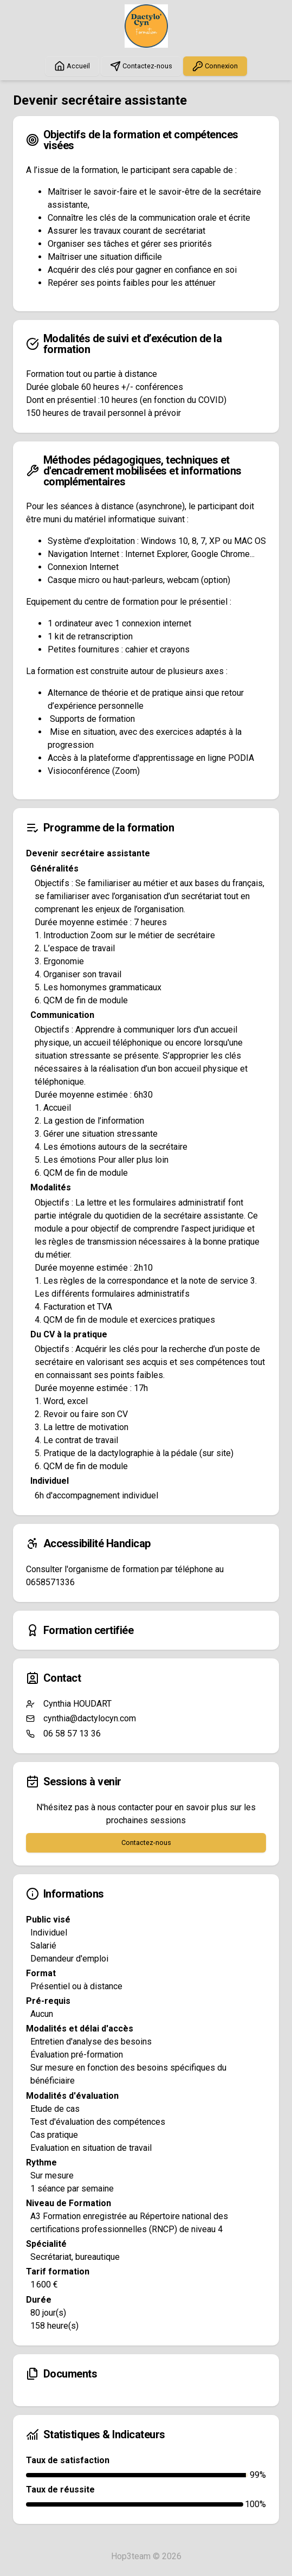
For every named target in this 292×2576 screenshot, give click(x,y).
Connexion (215, 66)
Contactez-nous (141, 66)
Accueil (72, 66)
